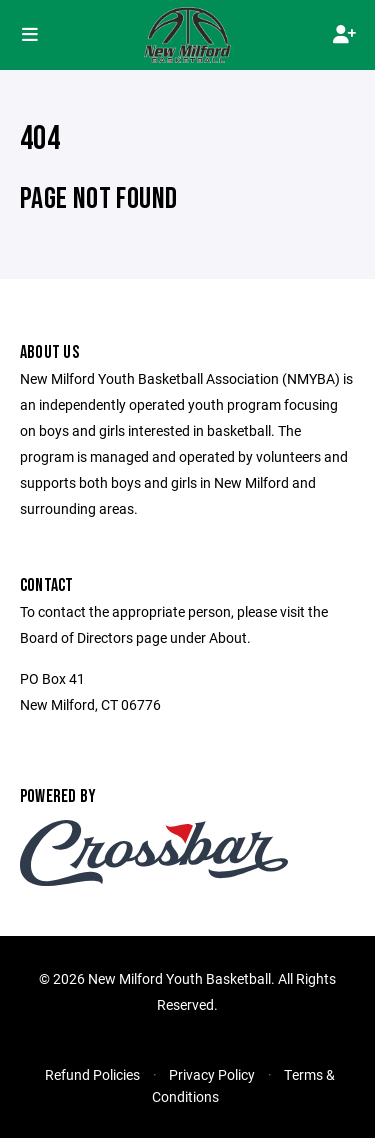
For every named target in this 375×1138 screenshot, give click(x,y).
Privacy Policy (212, 1074)
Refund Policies (92, 1074)
